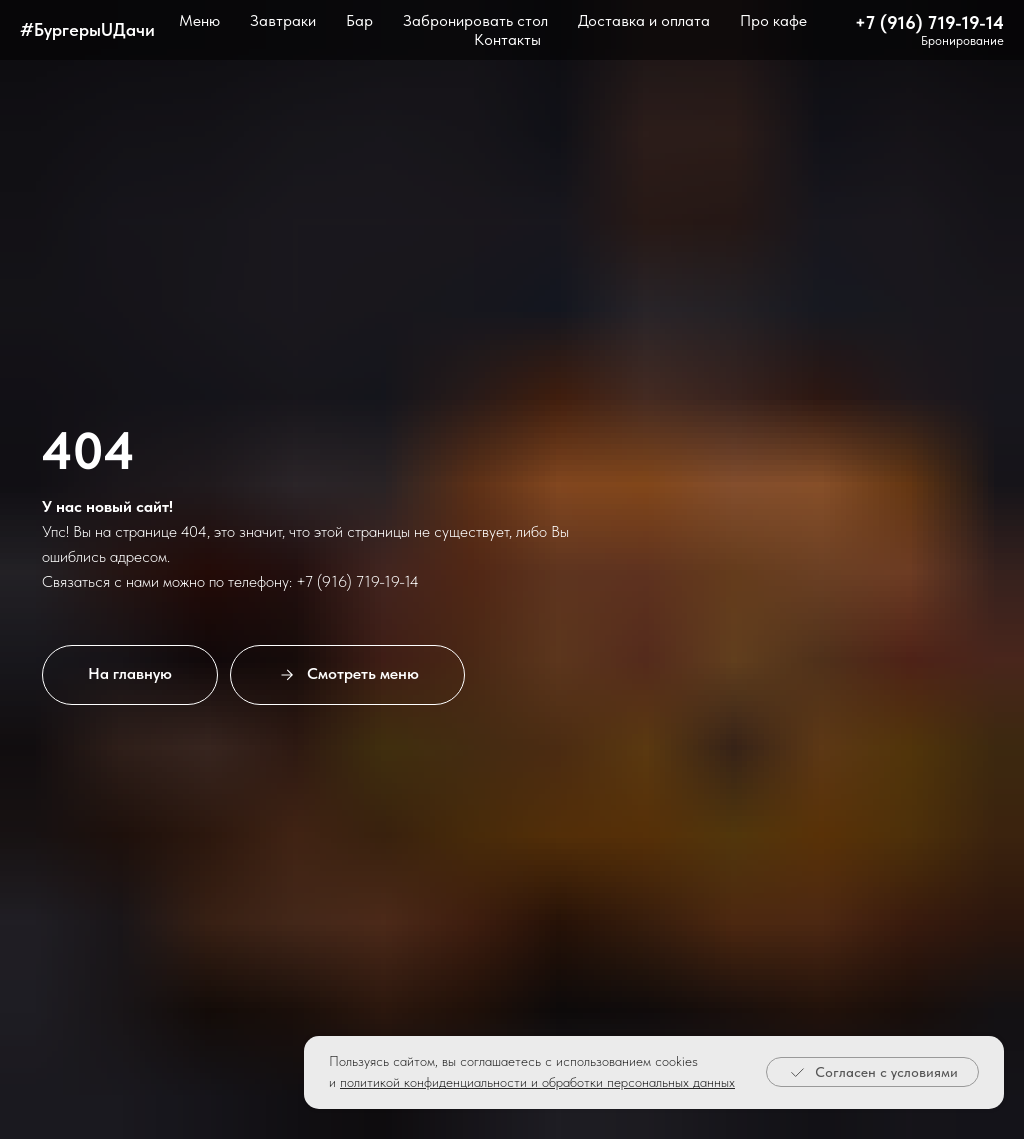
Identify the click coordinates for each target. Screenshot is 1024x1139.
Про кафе (773, 20)
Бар (359, 20)
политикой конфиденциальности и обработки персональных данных (537, 1082)
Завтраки (283, 20)
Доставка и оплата (644, 20)
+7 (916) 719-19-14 (929, 22)
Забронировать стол (475, 20)
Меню (199, 20)
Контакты (507, 39)
